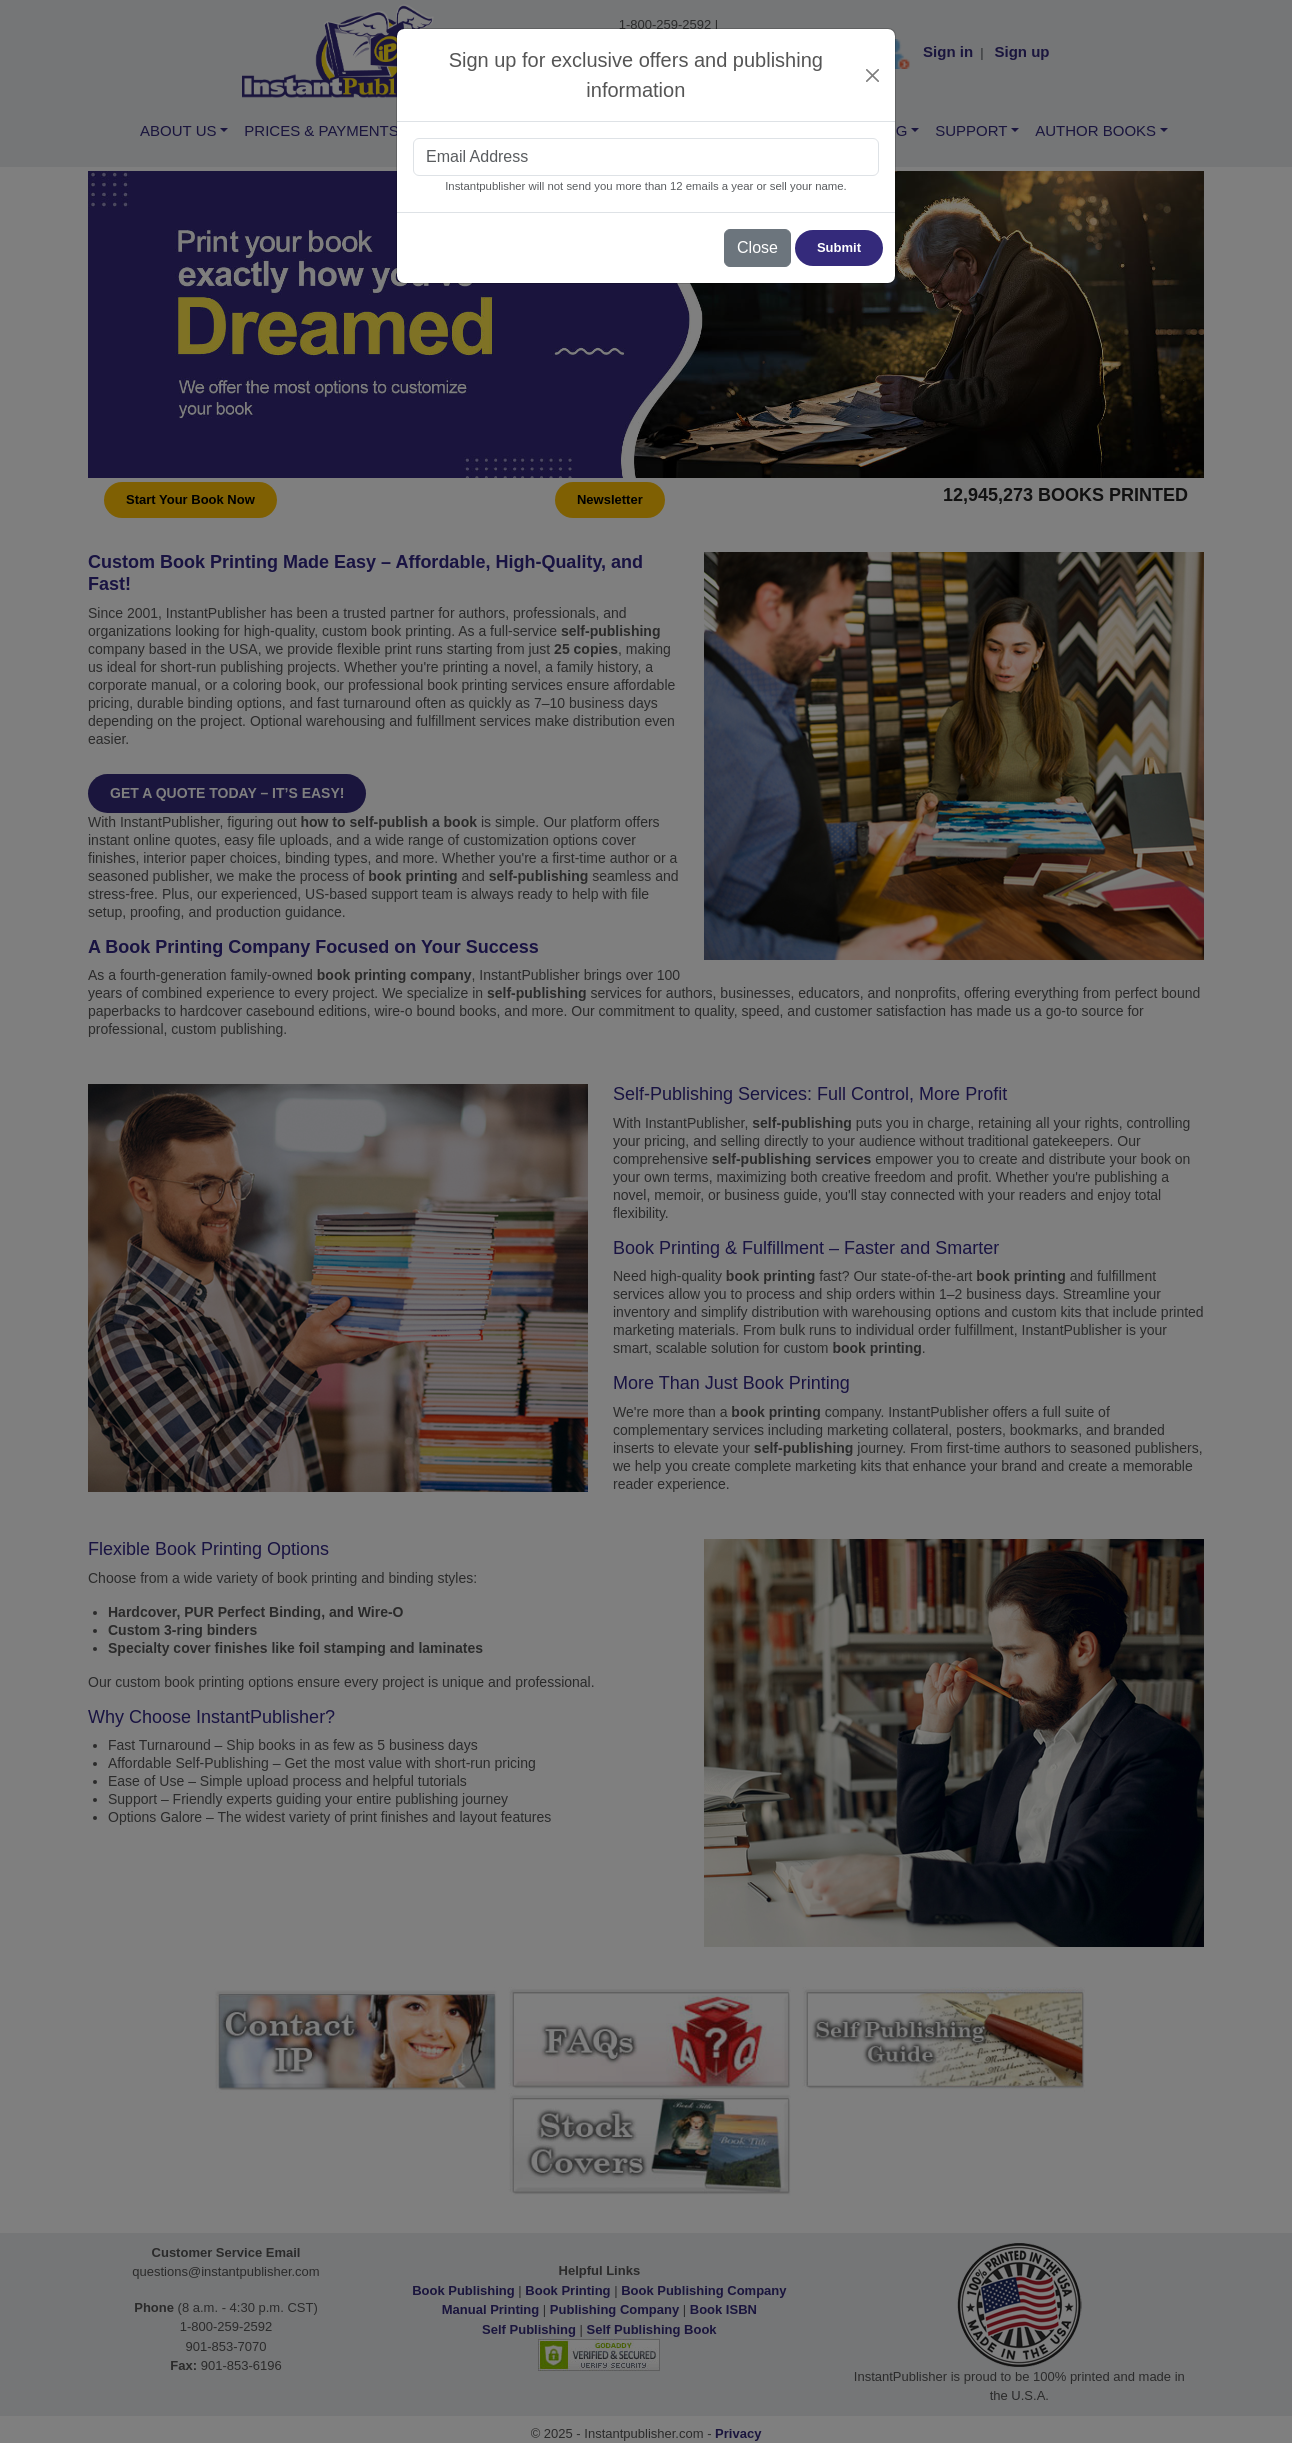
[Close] (873, 75)
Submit (839, 247)
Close (757, 247)
